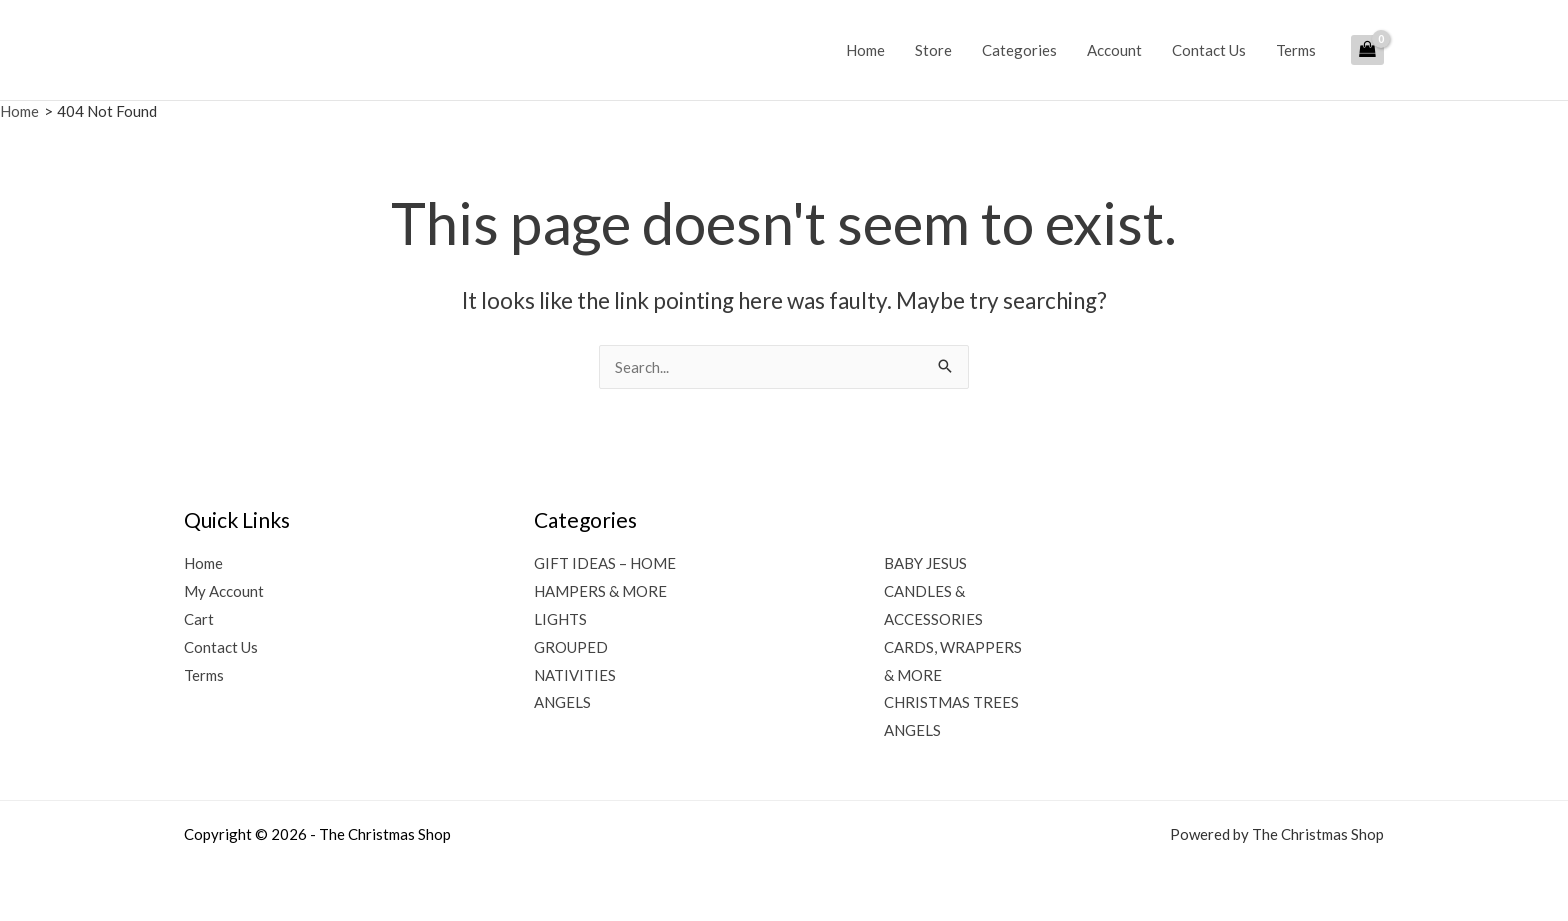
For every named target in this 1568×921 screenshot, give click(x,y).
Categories (1019, 50)
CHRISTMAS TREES (951, 702)
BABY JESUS (925, 563)
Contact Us (1209, 50)
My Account (224, 591)
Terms (1296, 50)
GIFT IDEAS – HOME (605, 563)
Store (933, 50)
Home (865, 50)
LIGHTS (560, 619)
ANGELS (562, 702)
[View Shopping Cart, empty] (1367, 50)
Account (1114, 50)
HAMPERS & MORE (600, 591)
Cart (199, 619)
